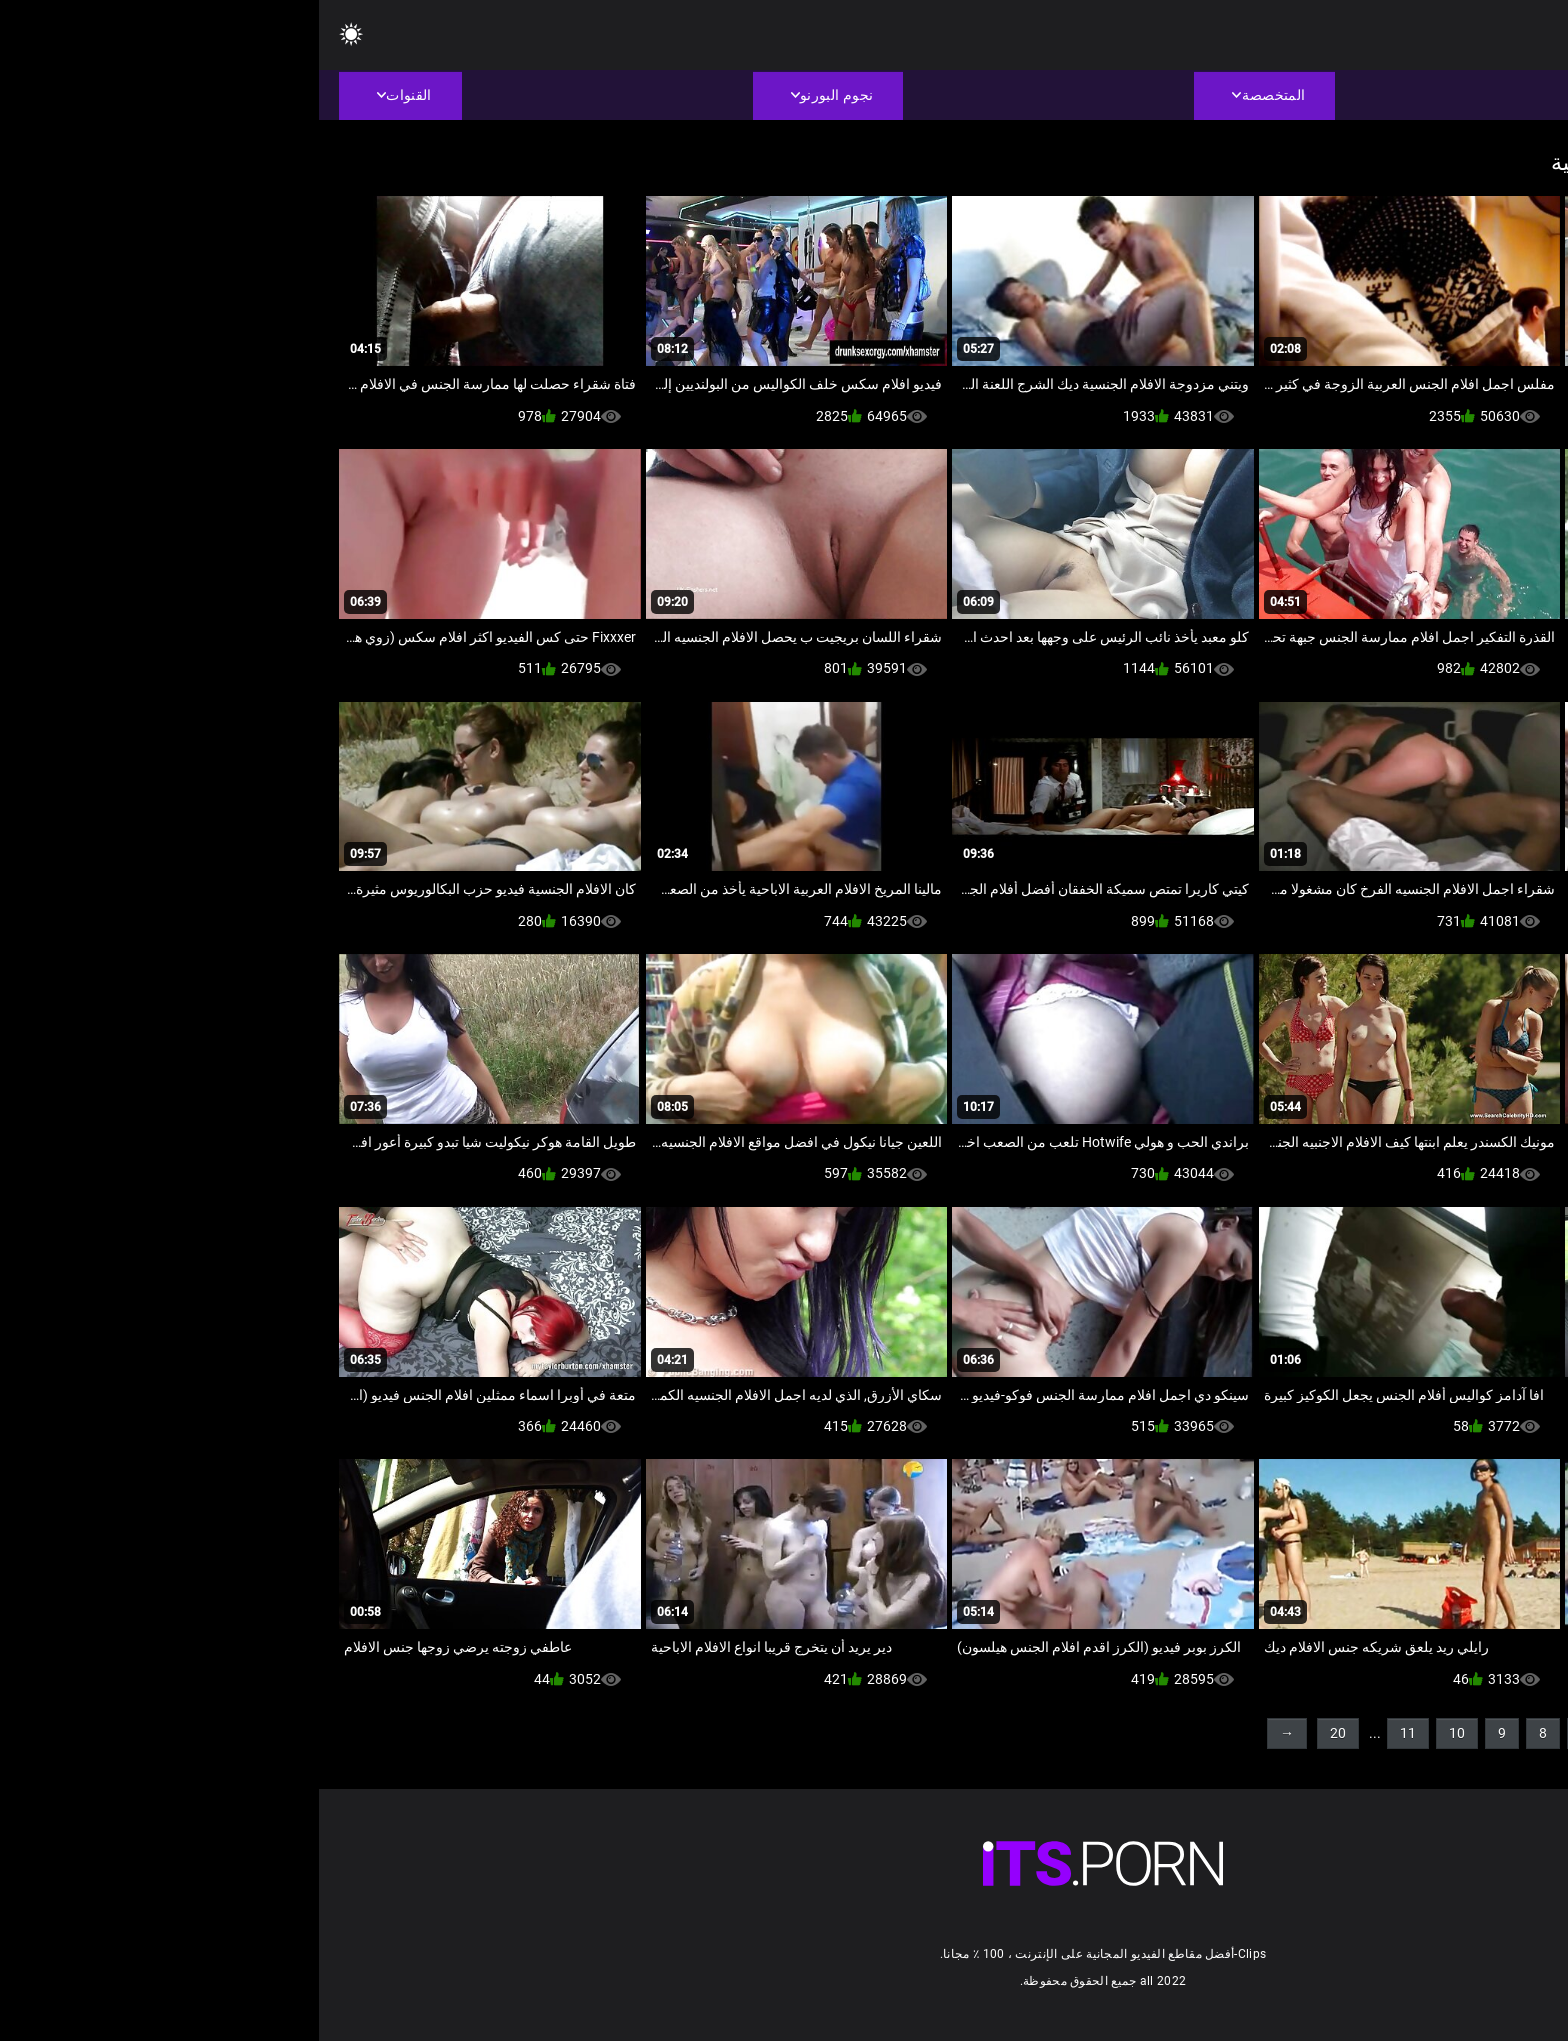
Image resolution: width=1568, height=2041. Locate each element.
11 (1089, 1733)
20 (1019, 1733)
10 (1138, 1733)
